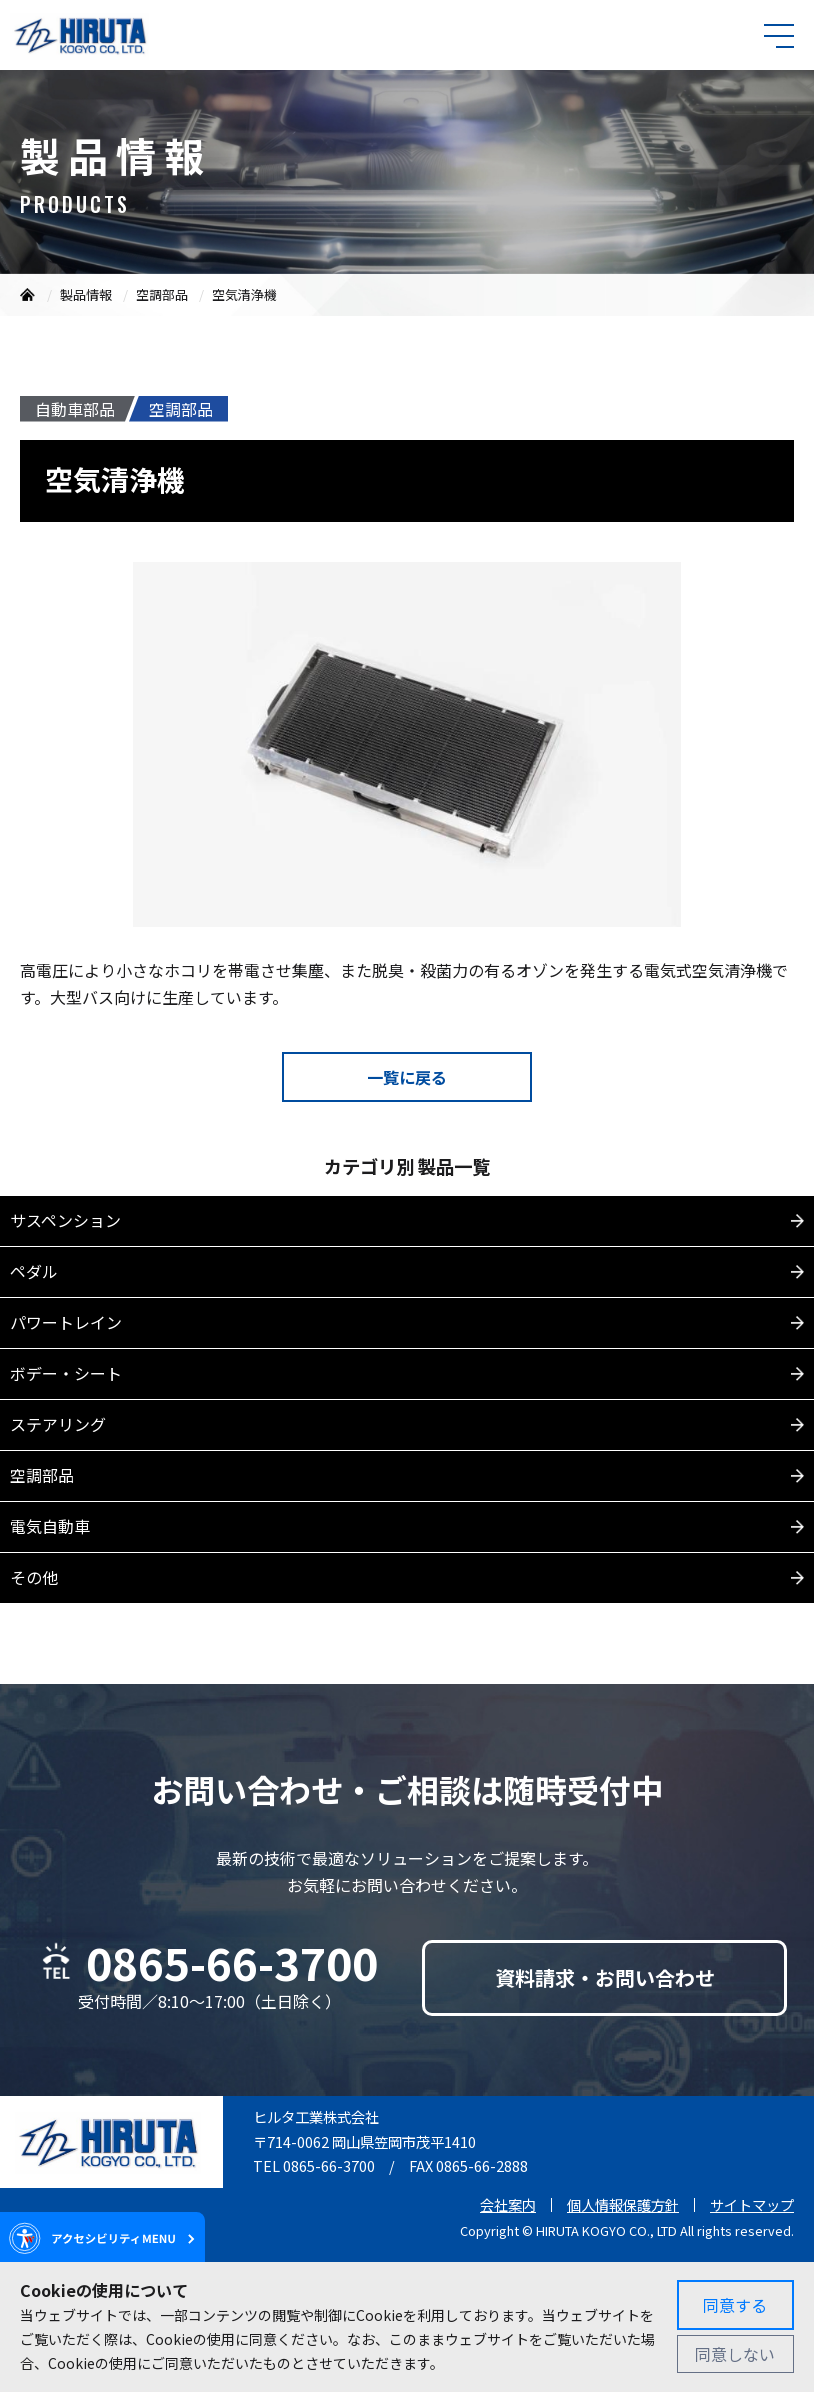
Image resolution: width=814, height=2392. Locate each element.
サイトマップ (752, 2204)
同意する (735, 2305)
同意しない (735, 2354)
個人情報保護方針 (623, 2204)
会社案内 (508, 2204)
